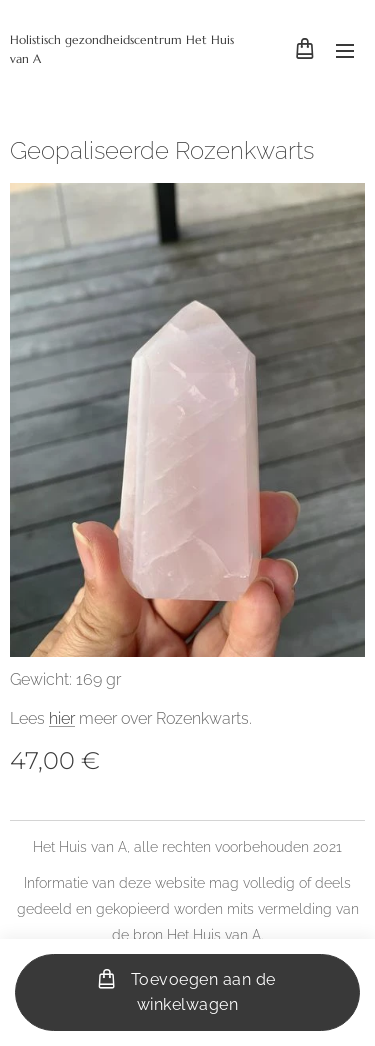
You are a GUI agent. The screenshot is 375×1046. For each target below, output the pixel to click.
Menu (345, 51)
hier (62, 718)
